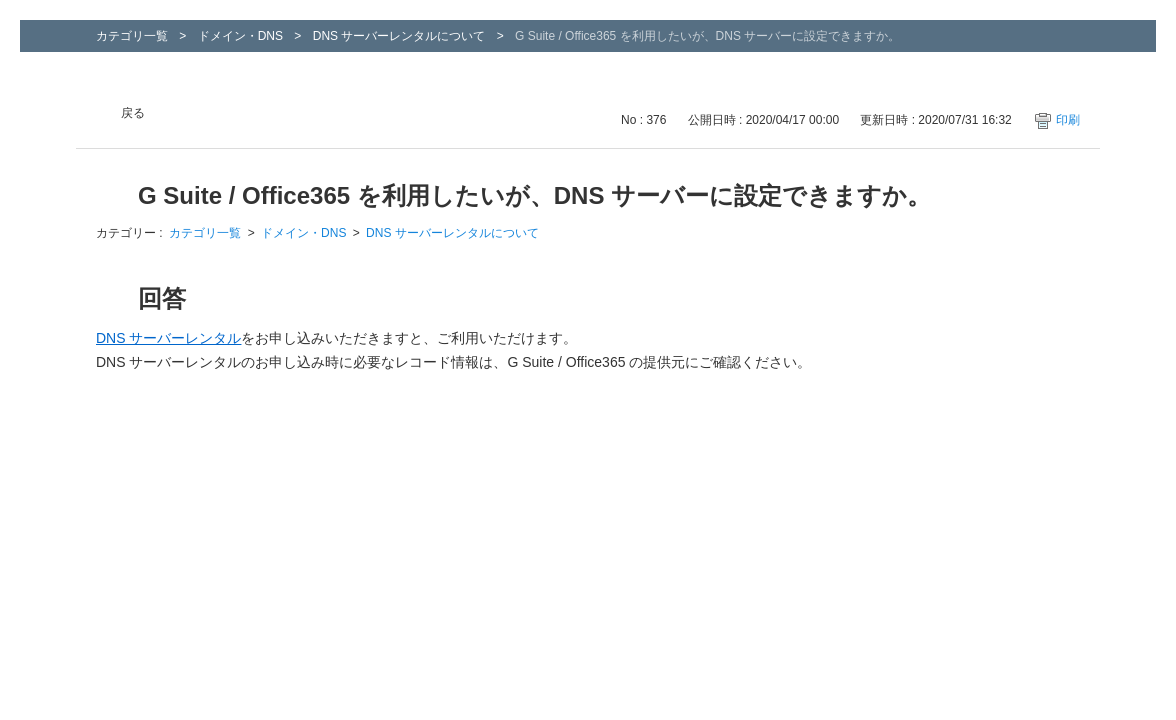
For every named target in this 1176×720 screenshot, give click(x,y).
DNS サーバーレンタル (168, 338)
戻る (133, 113)
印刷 (1068, 120)
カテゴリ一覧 (132, 36)
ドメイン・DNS (240, 36)
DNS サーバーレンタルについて (399, 36)
